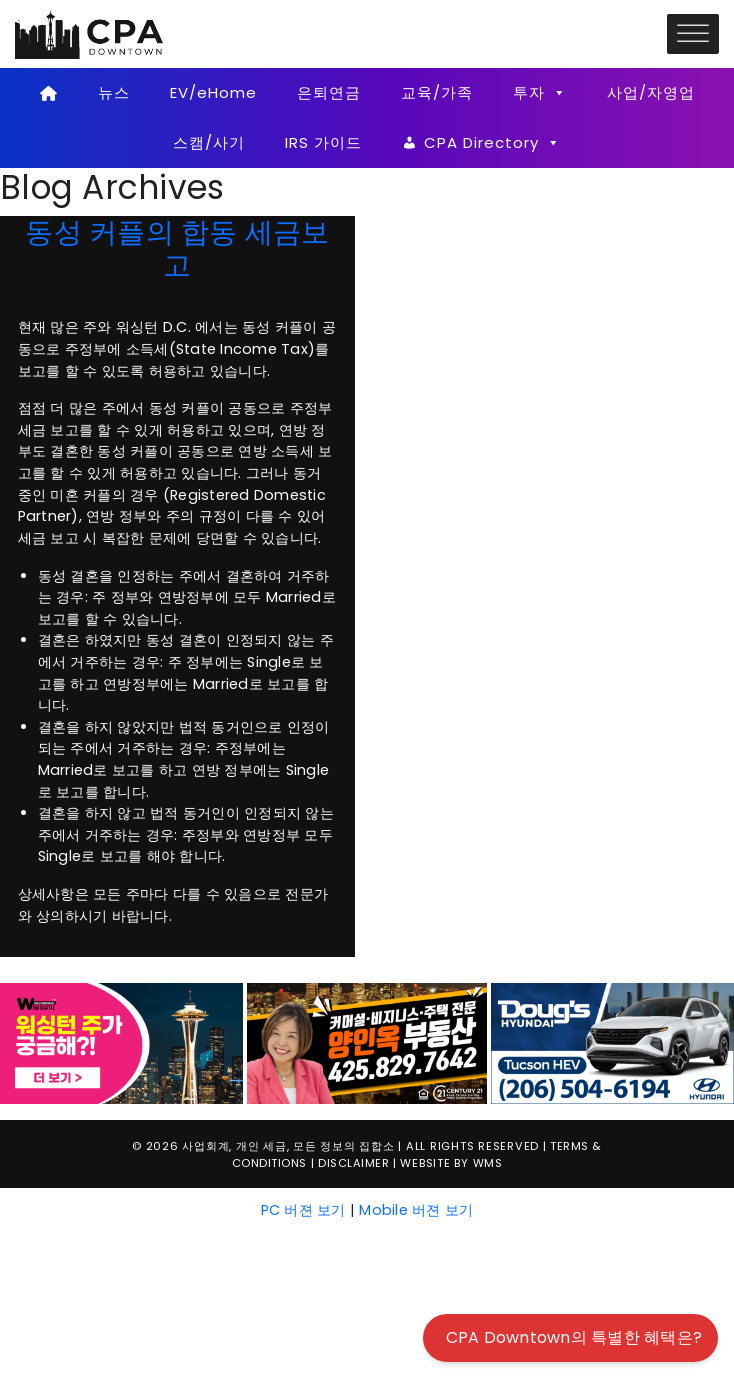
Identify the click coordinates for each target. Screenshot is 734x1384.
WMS (488, 1163)
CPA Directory (492, 143)
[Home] (48, 93)
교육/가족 (437, 92)
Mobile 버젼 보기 (416, 1210)
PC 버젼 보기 (303, 1210)
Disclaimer (353, 1163)
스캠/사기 (209, 142)
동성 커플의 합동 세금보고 (177, 249)
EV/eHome (213, 92)
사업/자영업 (651, 92)
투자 (540, 93)
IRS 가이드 (323, 142)
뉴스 (114, 92)
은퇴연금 (329, 92)
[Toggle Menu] (693, 33)
